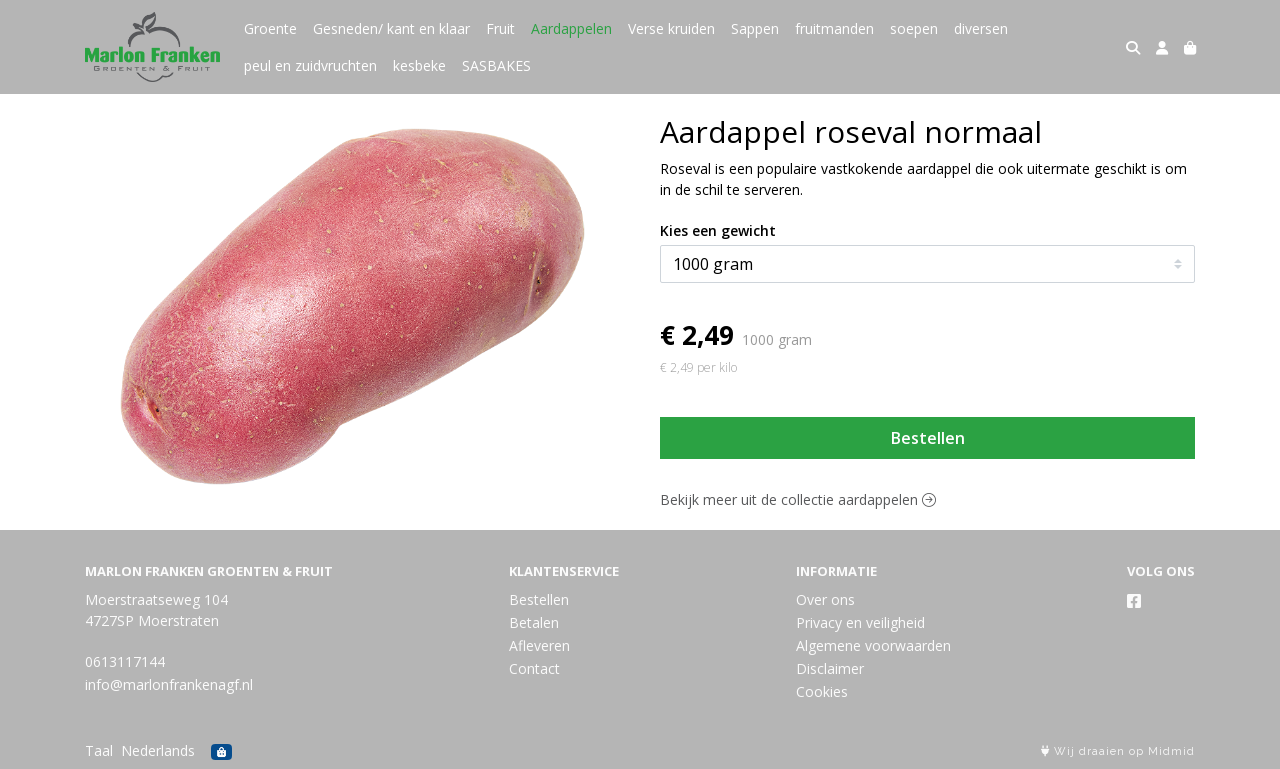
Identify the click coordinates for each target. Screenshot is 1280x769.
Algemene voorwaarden (873, 645)
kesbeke (419, 65)
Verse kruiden (671, 28)
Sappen (755, 28)
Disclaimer (830, 668)
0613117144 (125, 661)
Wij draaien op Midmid (1118, 751)
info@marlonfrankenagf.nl (169, 684)
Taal (99, 750)
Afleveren (539, 645)
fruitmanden (834, 28)
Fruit (500, 28)
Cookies (822, 691)
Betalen (534, 622)
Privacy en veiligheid (860, 622)
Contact (534, 668)
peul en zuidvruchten (310, 65)
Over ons (825, 599)
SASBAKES (496, 65)
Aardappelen (571, 28)
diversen (981, 28)
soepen (914, 28)
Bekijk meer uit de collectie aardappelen (798, 499)
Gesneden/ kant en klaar (391, 28)
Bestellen (928, 438)
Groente (270, 28)
